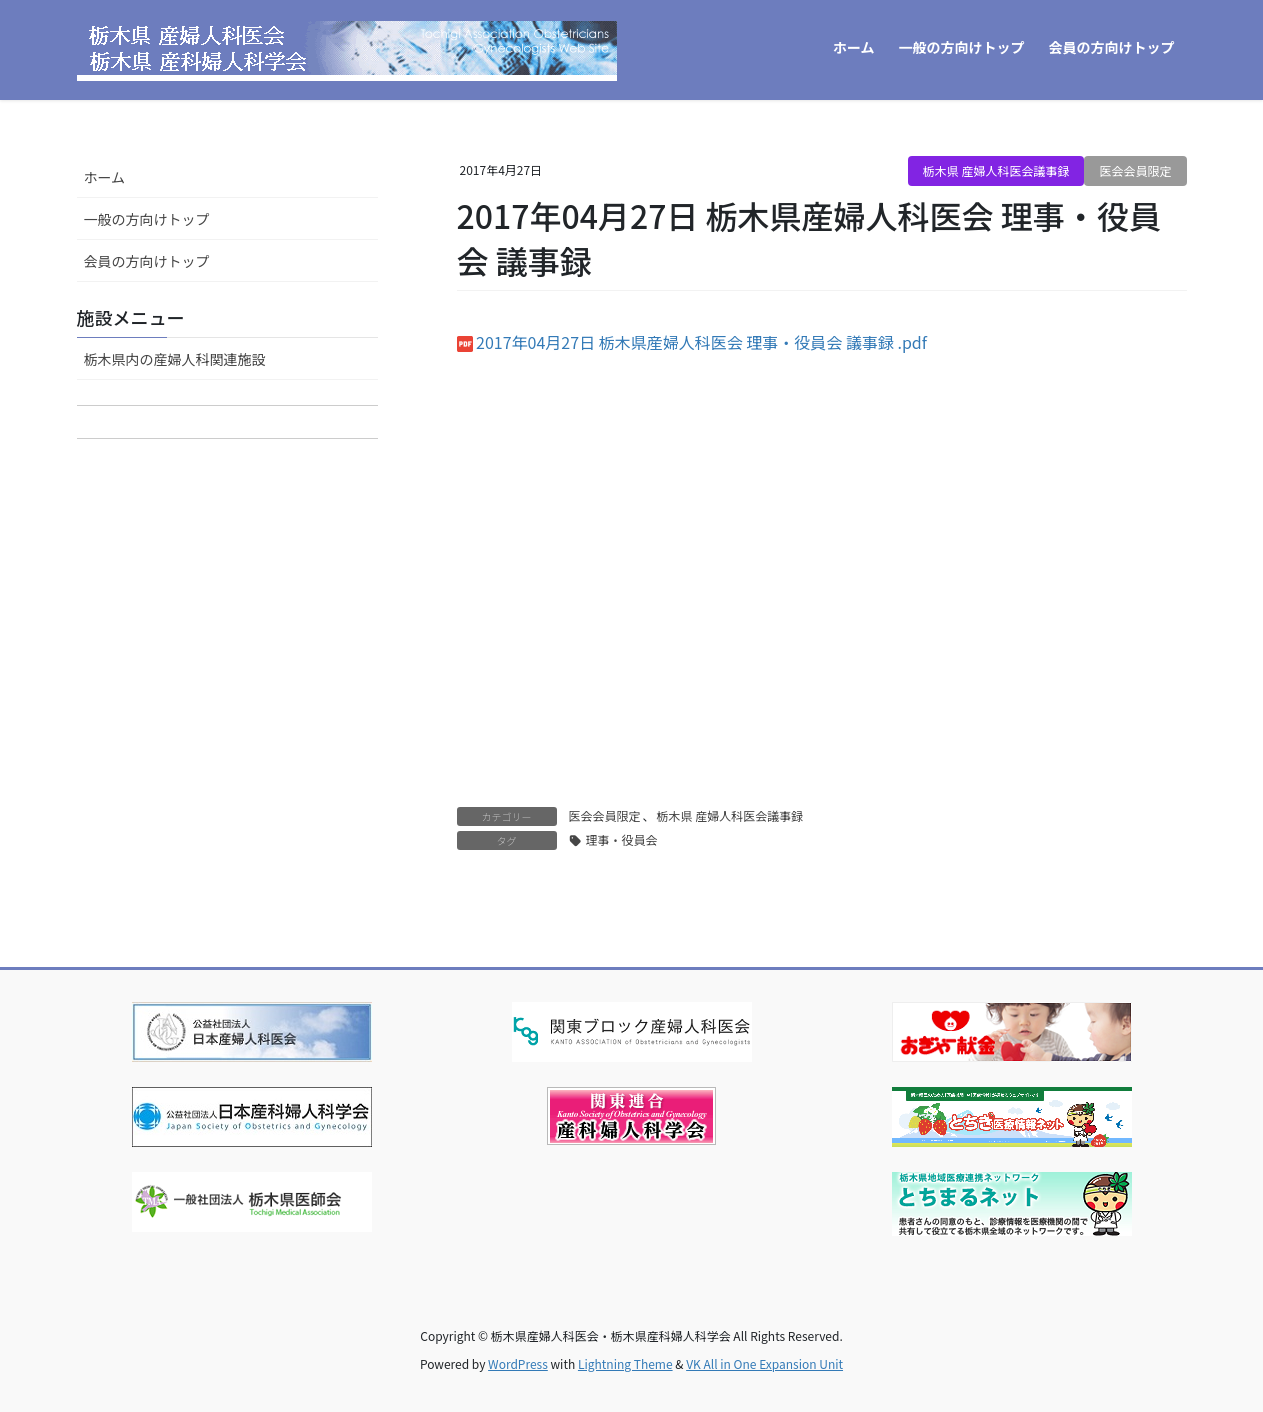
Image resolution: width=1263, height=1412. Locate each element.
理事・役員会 (622, 839)
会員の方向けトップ (147, 261)
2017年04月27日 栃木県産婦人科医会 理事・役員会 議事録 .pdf (701, 342)
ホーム (105, 177)
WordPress (518, 1363)
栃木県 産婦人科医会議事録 (996, 170)
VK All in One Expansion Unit (764, 1363)
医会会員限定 (1135, 170)
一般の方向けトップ (147, 219)
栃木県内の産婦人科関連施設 (175, 359)
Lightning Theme (625, 1363)
